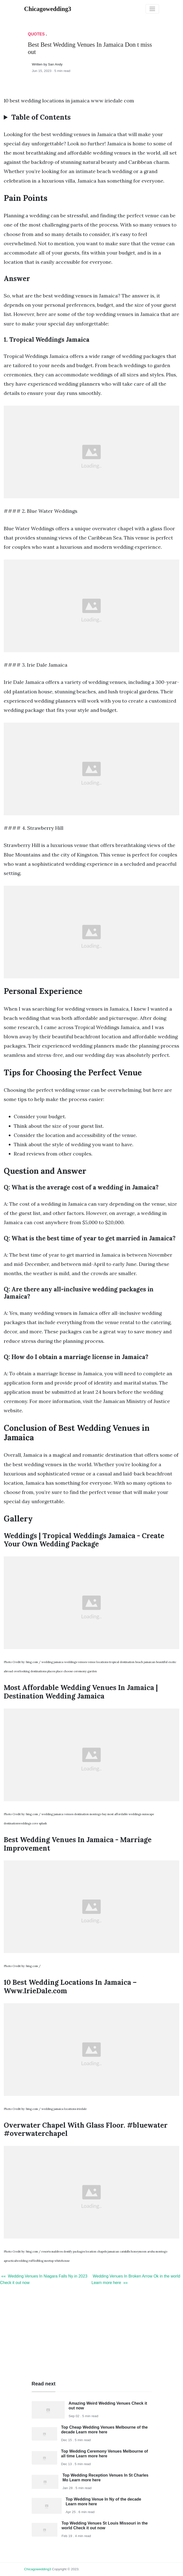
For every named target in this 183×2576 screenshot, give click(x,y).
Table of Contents (41, 117)
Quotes (36, 34)
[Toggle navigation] (152, 9)
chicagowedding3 (37, 2569)
